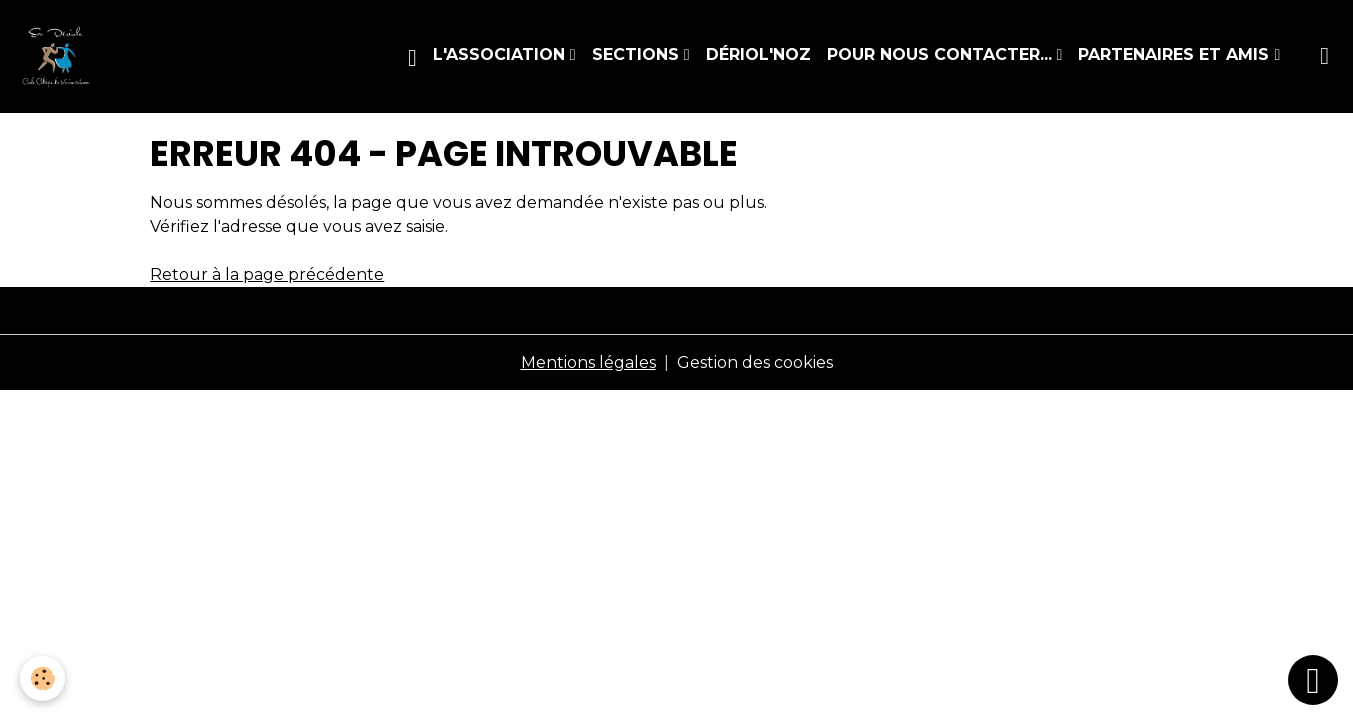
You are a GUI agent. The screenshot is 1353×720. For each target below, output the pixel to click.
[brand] (60, 56)
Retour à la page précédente (267, 274)
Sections (638, 54)
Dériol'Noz (758, 54)
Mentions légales (588, 362)
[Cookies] (42, 678)
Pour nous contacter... (942, 54)
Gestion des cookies (755, 362)
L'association (501, 54)
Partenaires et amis (1176, 54)
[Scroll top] (1313, 680)
